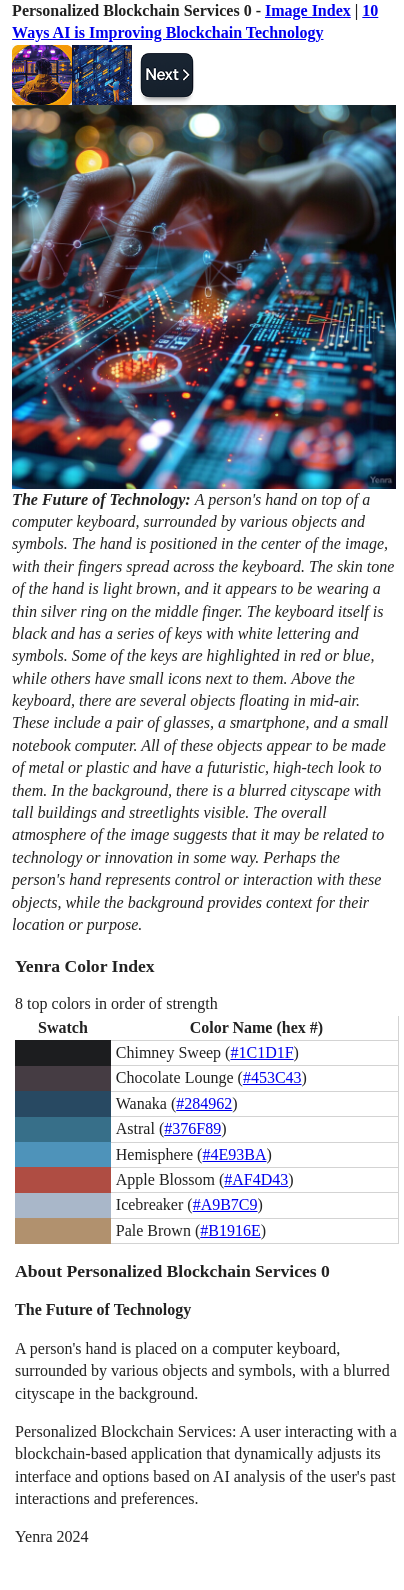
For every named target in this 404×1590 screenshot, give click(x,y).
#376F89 (192, 1128)
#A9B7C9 (225, 1204)
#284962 (204, 1103)
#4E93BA (234, 1154)
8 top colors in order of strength (116, 1003)
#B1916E (230, 1230)
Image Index (308, 10)
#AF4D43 (256, 1179)
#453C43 (272, 1077)
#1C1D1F (261, 1052)
